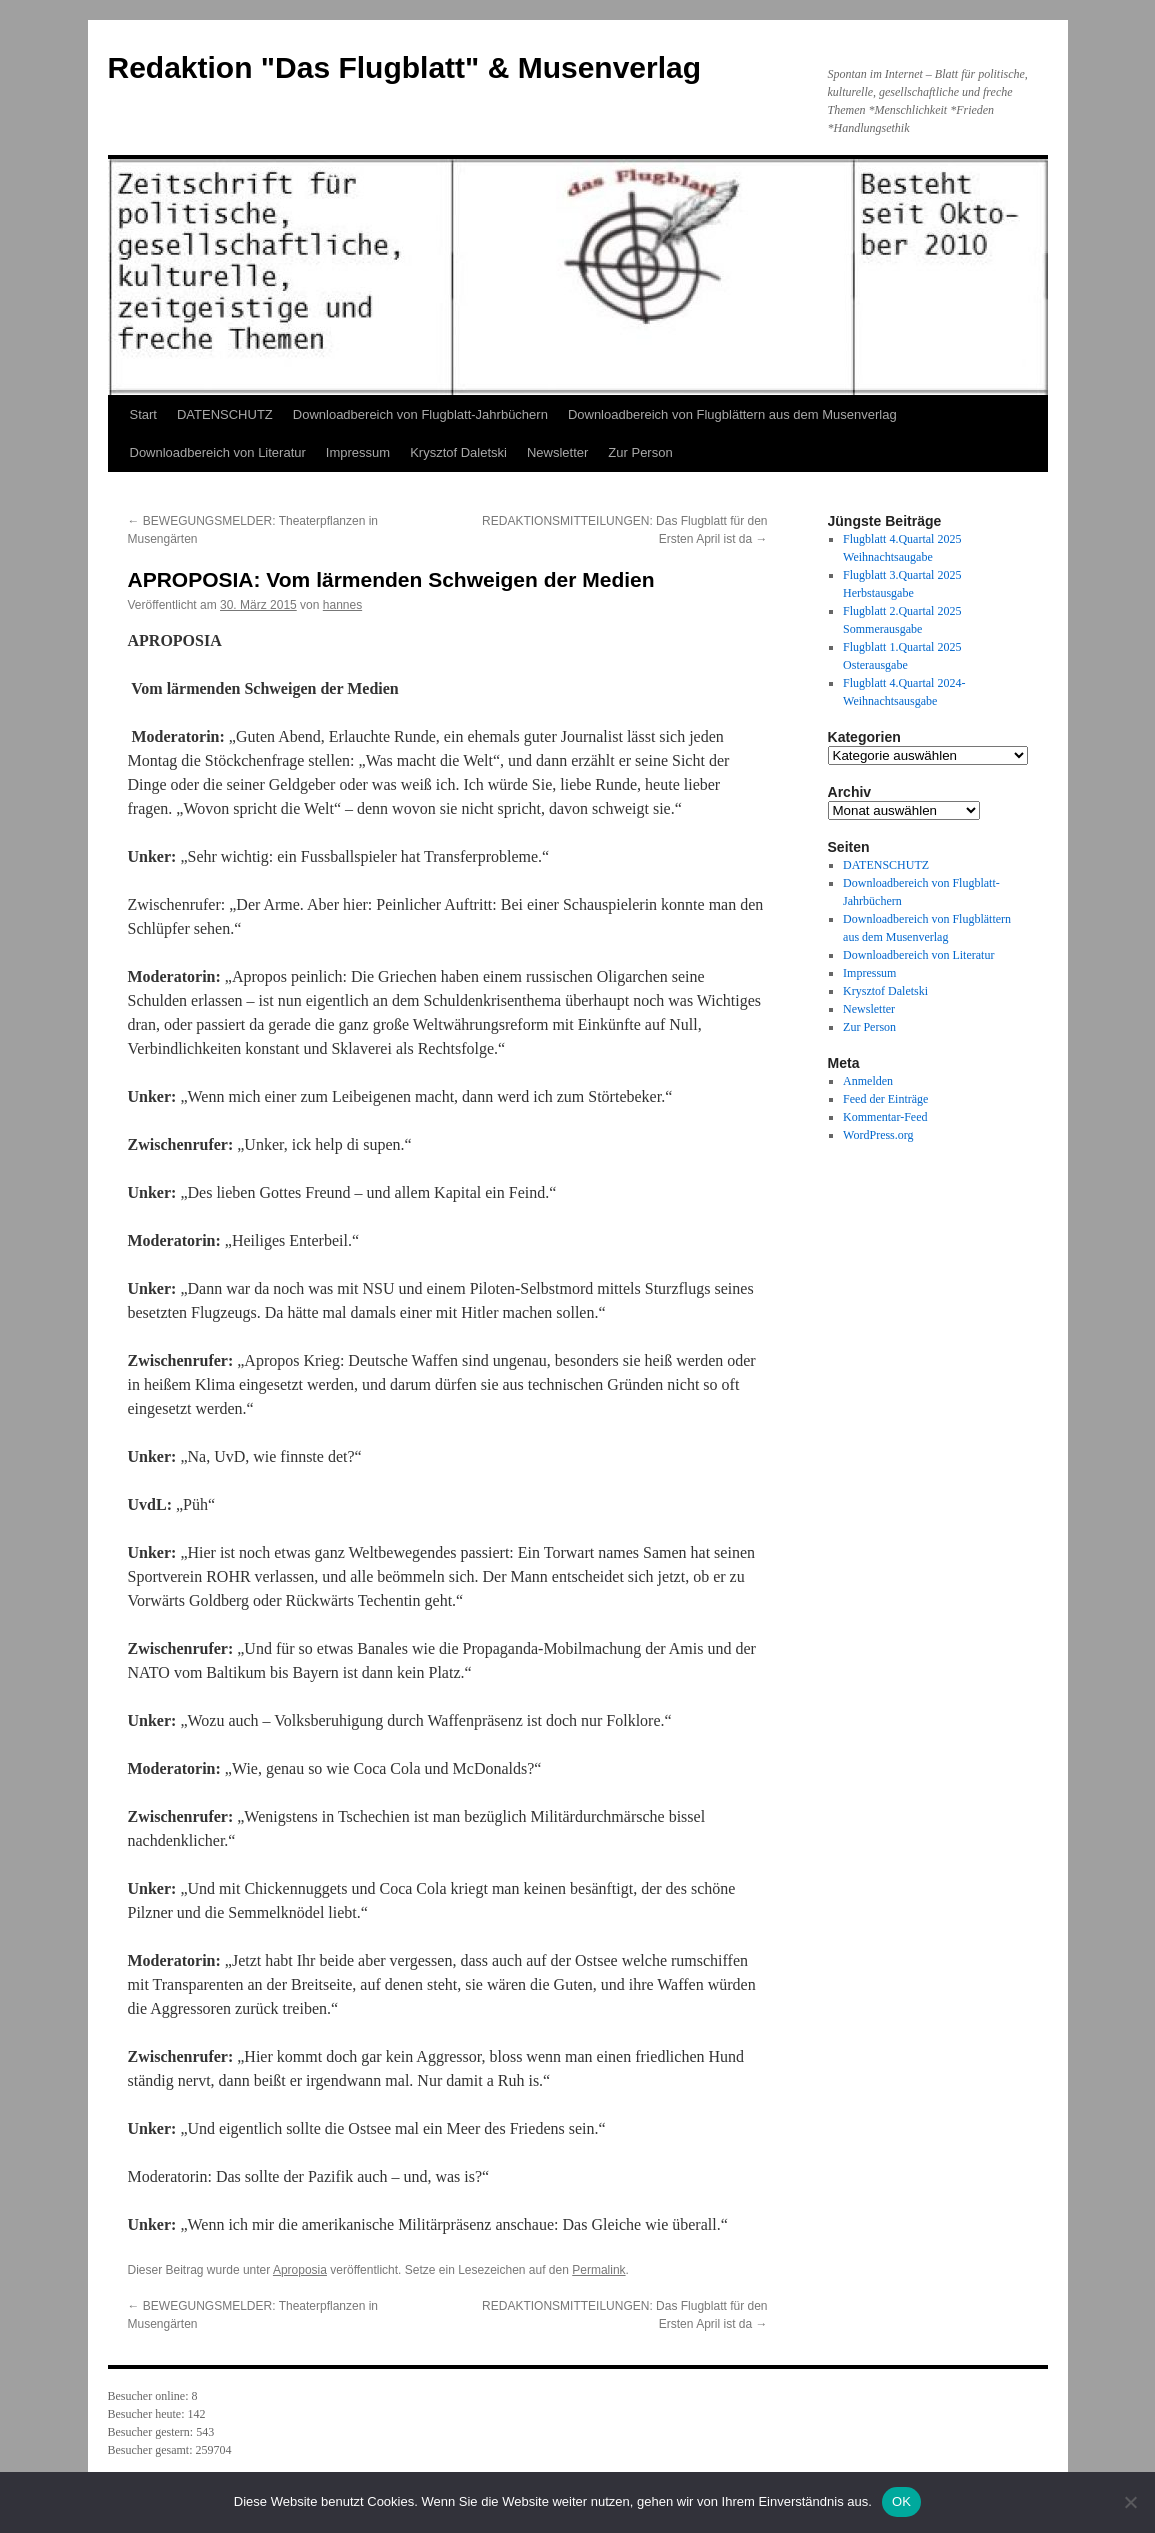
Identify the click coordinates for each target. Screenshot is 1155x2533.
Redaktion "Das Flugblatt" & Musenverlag (405, 67)
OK (901, 2501)
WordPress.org (878, 1135)
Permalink (598, 2270)
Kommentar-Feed (885, 1117)
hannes (342, 605)
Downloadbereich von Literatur (218, 452)
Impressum (358, 452)
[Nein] (1130, 2502)
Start (143, 414)
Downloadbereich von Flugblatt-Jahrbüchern (420, 414)
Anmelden (868, 1081)
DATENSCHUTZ (225, 414)
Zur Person (640, 452)
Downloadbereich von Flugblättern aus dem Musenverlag (732, 414)
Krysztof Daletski (458, 452)
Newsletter (557, 452)
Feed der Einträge (885, 1099)
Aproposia (300, 2270)
